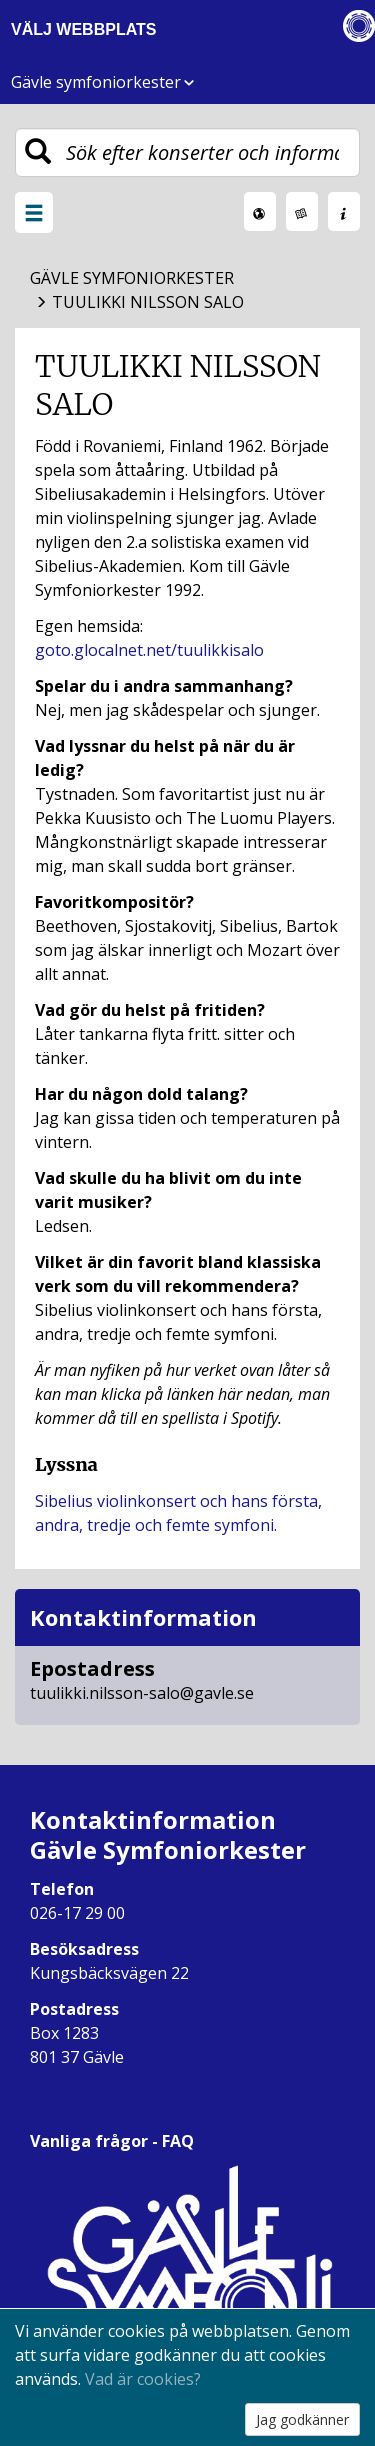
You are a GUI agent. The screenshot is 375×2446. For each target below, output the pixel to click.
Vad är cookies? (143, 2379)
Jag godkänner (302, 2419)
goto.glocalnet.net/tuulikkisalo (149, 650)
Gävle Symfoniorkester (132, 278)
